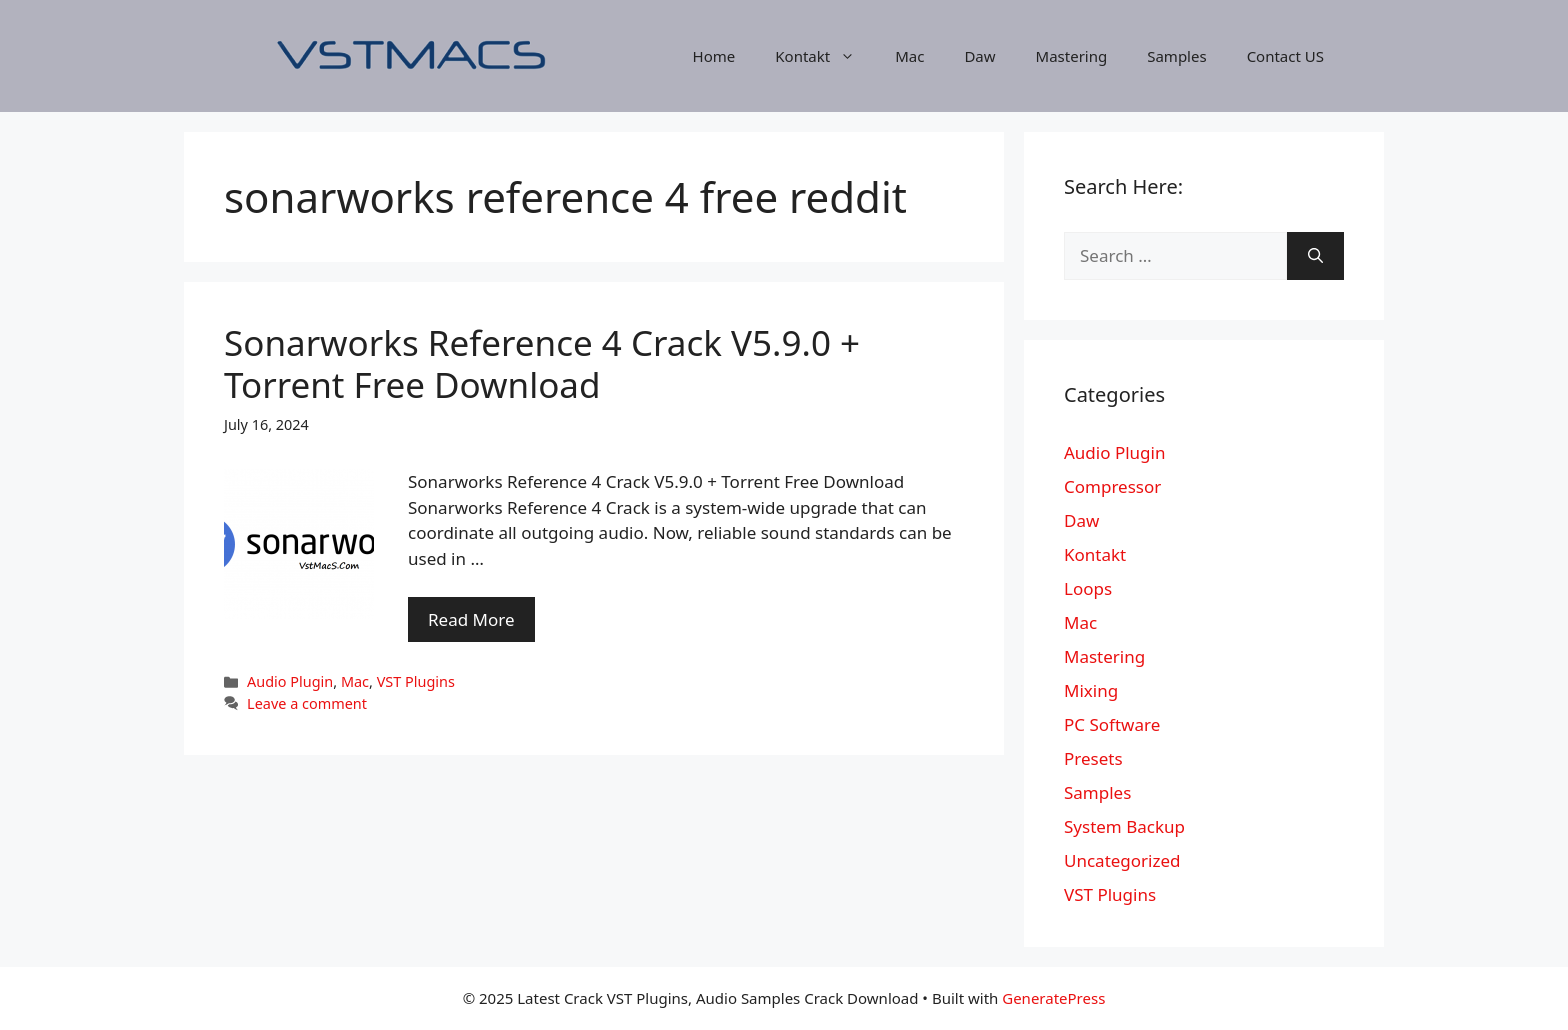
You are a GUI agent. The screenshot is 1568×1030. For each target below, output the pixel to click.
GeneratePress (1053, 998)
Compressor (1112, 486)
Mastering (1072, 56)
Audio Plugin (290, 681)
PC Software (1112, 724)
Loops (1088, 588)
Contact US (1285, 56)
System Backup (1124, 826)
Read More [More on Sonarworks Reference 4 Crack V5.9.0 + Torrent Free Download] (471, 619)
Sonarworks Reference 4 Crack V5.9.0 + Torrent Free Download (542, 363)
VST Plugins (416, 681)
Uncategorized (1122, 860)
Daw (979, 56)
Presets (1093, 758)
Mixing (1091, 690)
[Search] (1315, 256)
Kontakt (825, 56)
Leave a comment (307, 703)
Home (714, 56)
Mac (909, 56)
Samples (1176, 56)
